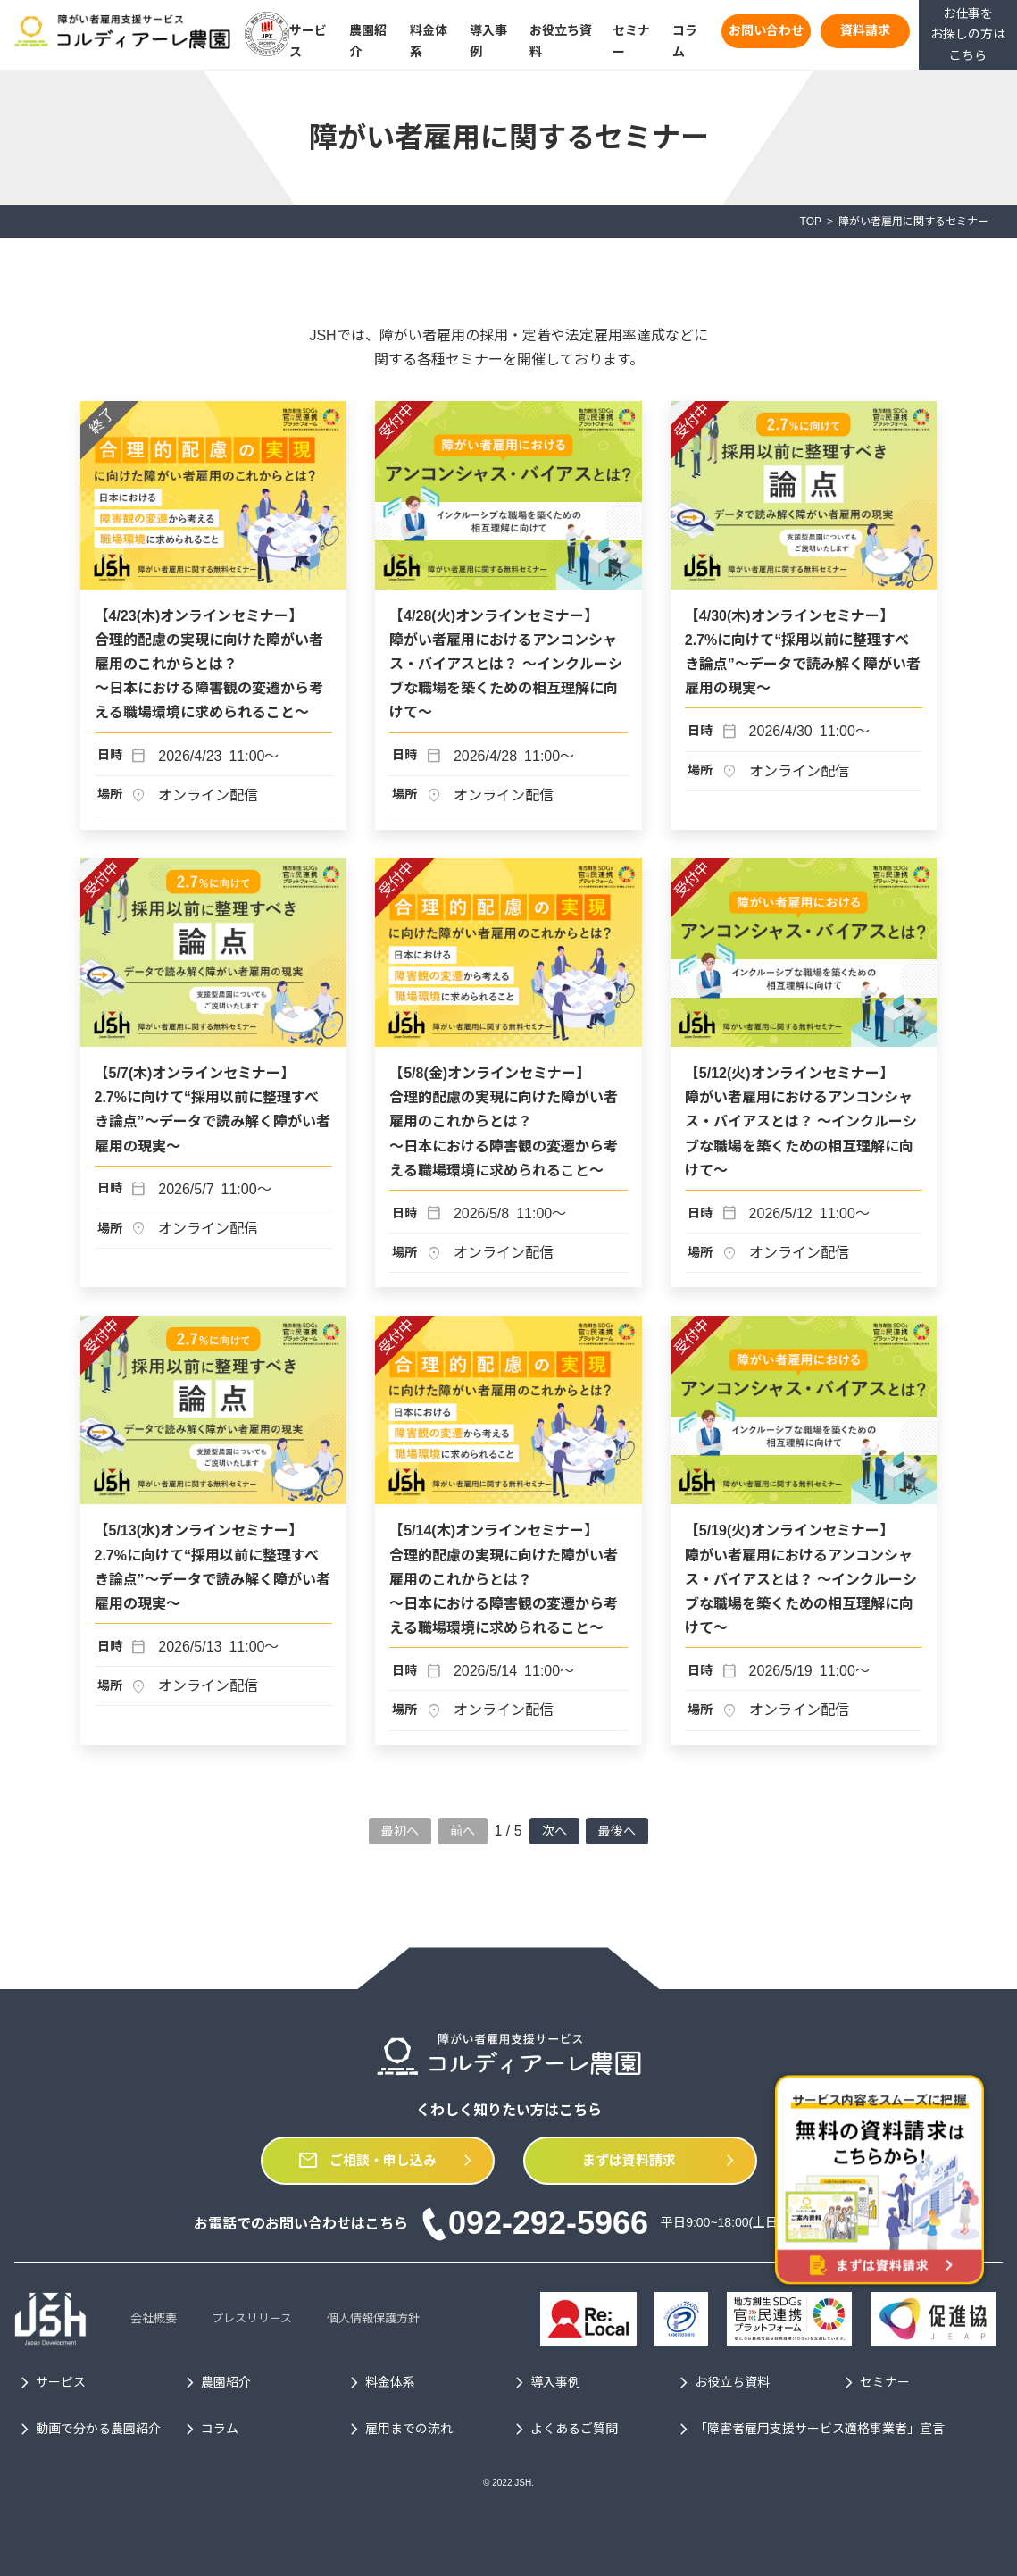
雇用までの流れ (398, 2430)
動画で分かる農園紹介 (87, 2430)
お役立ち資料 (721, 2383)
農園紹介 (215, 2383)
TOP (810, 221)
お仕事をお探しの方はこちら (967, 34)
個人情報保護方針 (373, 2318)
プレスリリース (252, 2318)
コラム (208, 2430)
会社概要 (153, 2318)
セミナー (874, 2383)
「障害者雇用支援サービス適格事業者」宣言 (809, 2430)
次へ (554, 1831)
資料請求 (865, 30)
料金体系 (379, 2383)
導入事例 (544, 2383)
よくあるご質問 (563, 2430)
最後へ (617, 1831)
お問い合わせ (766, 30)
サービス (50, 2383)
